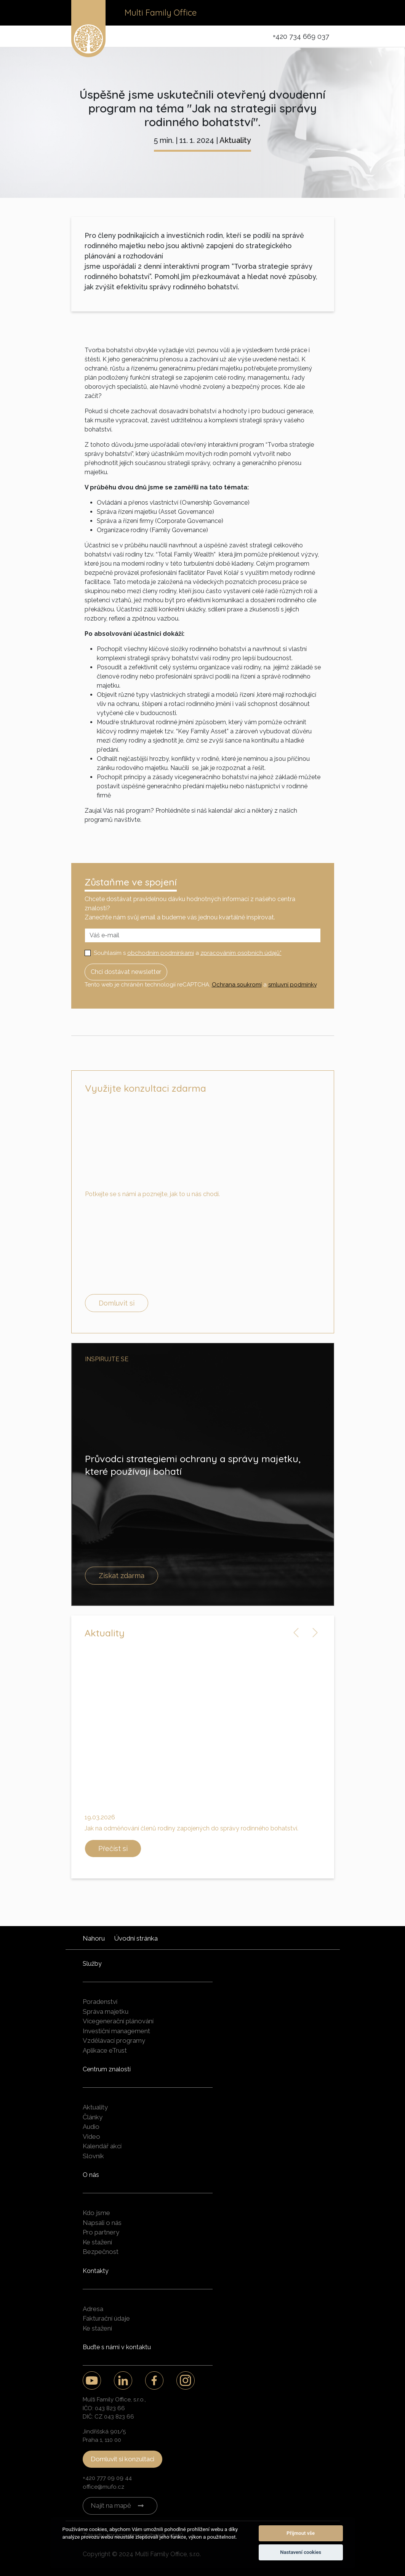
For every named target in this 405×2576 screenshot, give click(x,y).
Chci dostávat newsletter (126, 971)
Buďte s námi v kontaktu (117, 2347)
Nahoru (94, 1938)
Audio (91, 2126)
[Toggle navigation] (323, 13)
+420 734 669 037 (301, 36)
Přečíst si (113, 1849)
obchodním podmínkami (160, 953)
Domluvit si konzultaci (122, 2459)
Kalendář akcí (102, 2146)
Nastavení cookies (300, 2552)
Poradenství (100, 2001)
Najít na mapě (111, 2505)
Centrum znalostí (107, 2069)
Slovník (93, 2156)
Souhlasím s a (188, 953)
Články (92, 2117)
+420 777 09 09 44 (107, 2478)
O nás (91, 2174)
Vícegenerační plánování (118, 2021)
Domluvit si (116, 1303)
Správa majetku (105, 2011)
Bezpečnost (100, 2251)
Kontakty (96, 2270)
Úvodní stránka (136, 1938)
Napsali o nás (102, 2222)
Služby (92, 1963)
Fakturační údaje (106, 2318)
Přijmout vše (301, 2533)
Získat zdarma (121, 1576)
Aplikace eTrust (105, 2050)
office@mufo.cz (103, 2486)
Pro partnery (101, 2232)
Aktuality (235, 140)
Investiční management (116, 2031)
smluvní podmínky (292, 984)
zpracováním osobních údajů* (241, 953)
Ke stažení (97, 2242)
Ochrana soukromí (237, 984)
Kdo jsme (96, 2213)
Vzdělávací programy (114, 2040)
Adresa (93, 2309)
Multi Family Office (161, 12)
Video (91, 2136)
